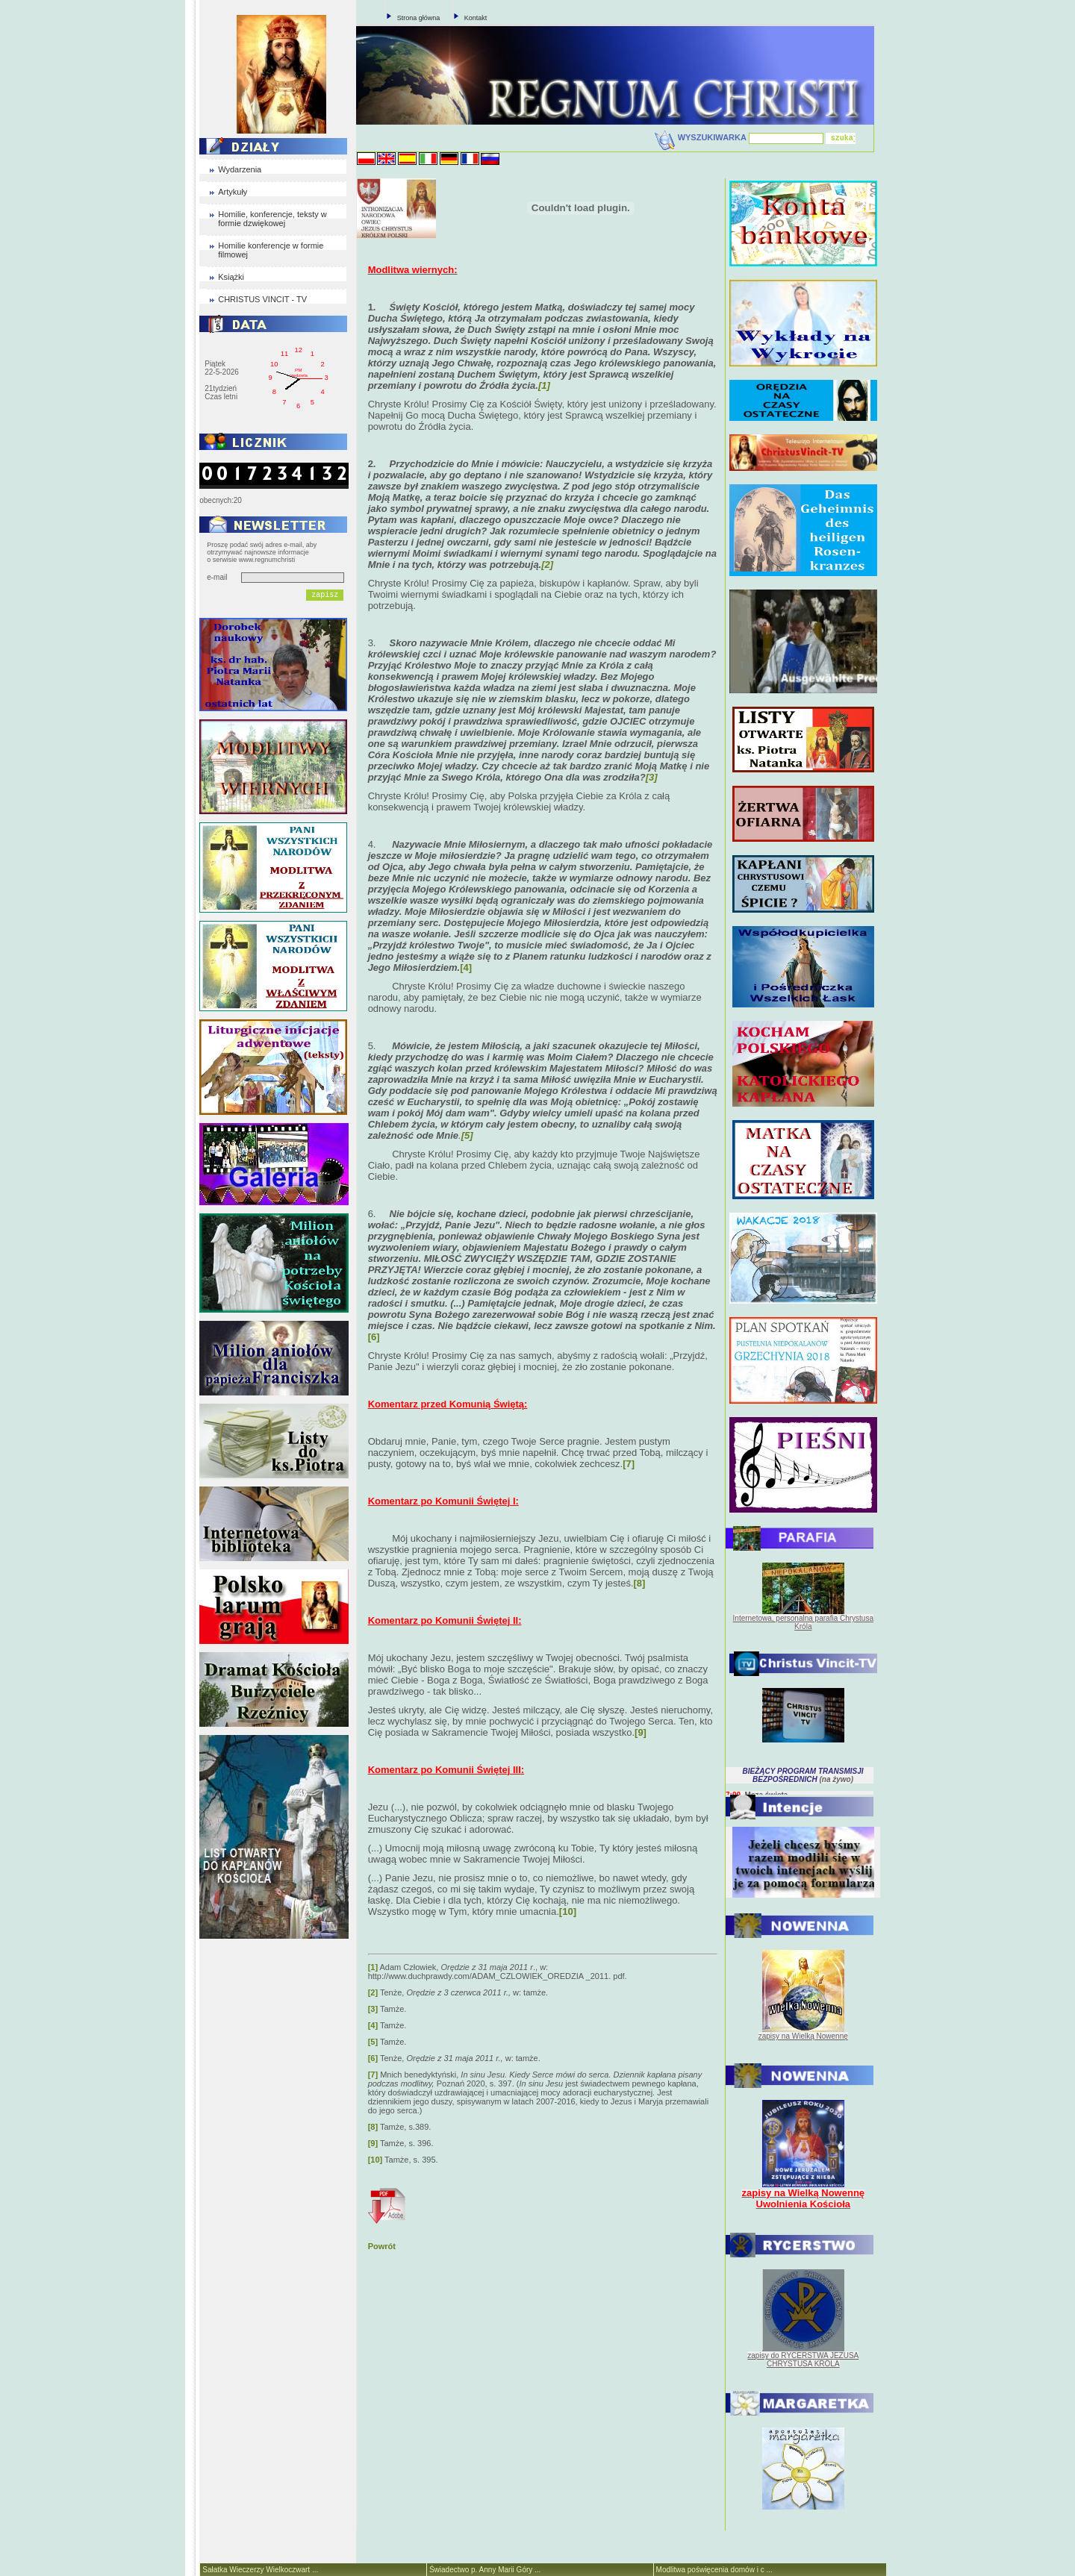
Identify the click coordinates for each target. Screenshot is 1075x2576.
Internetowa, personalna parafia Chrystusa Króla (803, 1622)
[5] (373, 2041)
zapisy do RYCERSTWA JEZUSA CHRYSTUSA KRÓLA (803, 2359)
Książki (231, 276)
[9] (373, 2143)
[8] (373, 2126)
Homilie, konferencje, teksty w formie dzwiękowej (272, 219)
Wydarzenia (239, 169)
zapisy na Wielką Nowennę (803, 2036)
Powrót (382, 2246)
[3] (373, 2008)
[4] (466, 967)
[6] (374, 1336)
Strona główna (418, 18)
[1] (373, 1967)
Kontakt (475, 18)
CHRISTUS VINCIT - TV (262, 299)
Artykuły (232, 191)
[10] (375, 2159)
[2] (373, 1992)
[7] (373, 2074)
